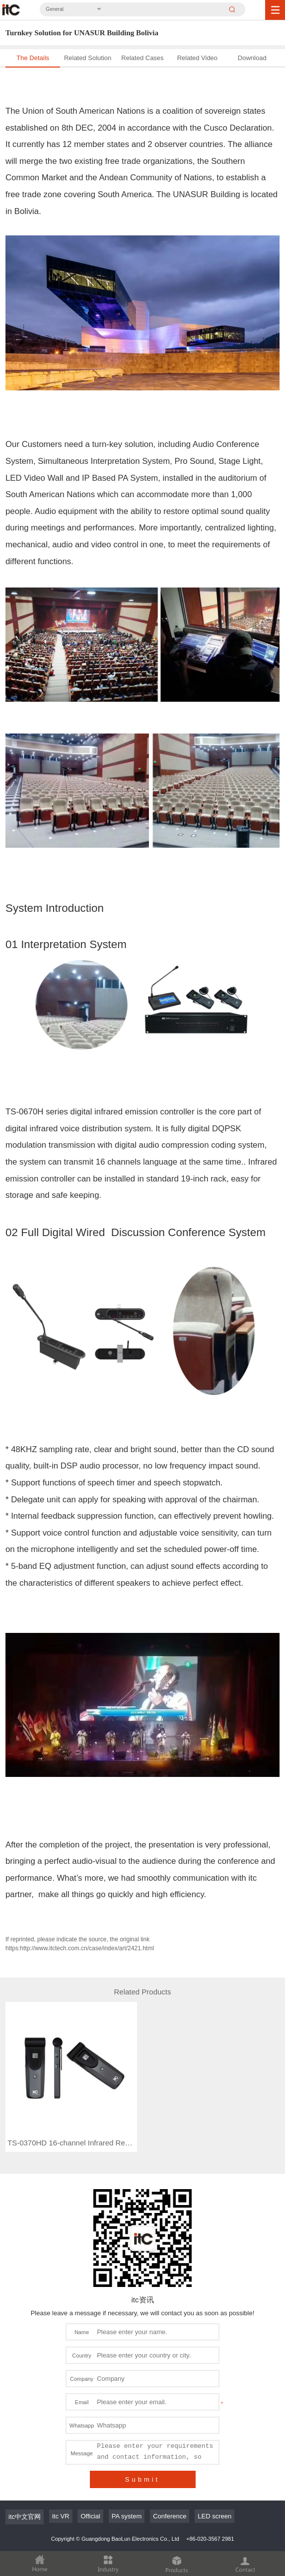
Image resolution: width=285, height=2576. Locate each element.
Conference (169, 2481)
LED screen (214, 2481)
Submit (142, 2444)
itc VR (61, 2481)
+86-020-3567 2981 (210, 2504)
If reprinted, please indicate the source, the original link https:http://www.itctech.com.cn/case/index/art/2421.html (79, 1944)
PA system (127, 2481)
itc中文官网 (24, 2482)
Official (90, 2481)
